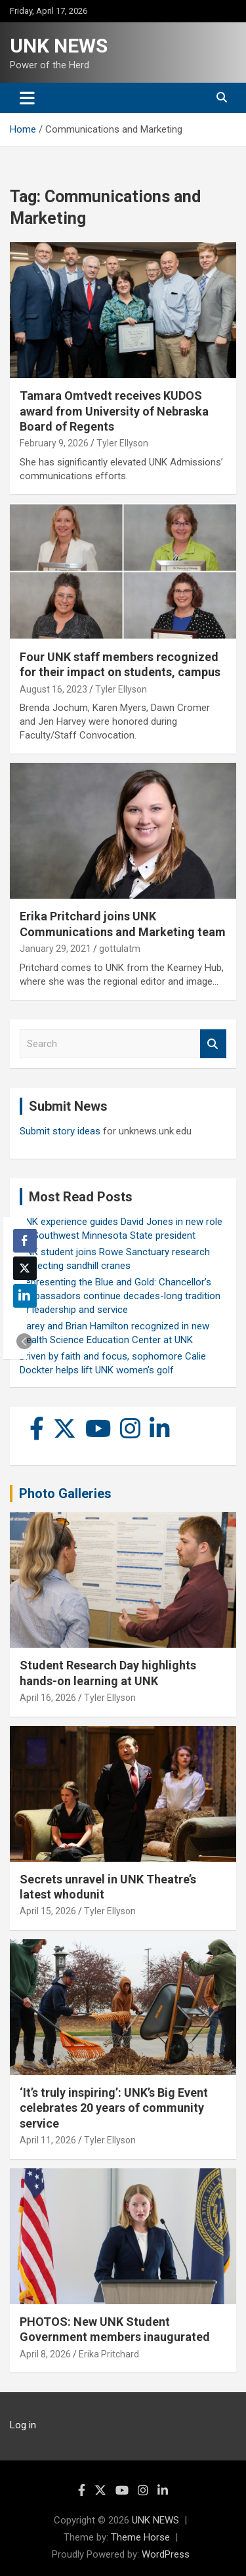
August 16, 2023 (53, 689)
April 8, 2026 (45, 2354)
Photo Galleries (65, 1493)
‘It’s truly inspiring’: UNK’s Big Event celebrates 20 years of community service (114, 2108)
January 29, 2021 (55, 948)
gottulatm (119, 948)
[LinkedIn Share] (25, 1296)
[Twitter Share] (25, 1268)
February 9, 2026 (54, 443)
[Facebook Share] (25, 1241)
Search (213, 1044)
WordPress (166, 2554)
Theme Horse (140, 2537)
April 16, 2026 (48, 1697)
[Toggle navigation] (27, 98)
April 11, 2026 (48, 2140)
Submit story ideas (60, 1131)
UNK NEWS (59, 45)
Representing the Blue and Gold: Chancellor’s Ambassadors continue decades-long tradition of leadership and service (120, 1296)
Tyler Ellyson (122, 443)
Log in (23, 2425)
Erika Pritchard (109, 2354)
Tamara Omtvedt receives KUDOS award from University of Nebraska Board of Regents (114, 411)
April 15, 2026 (48, 1911)
